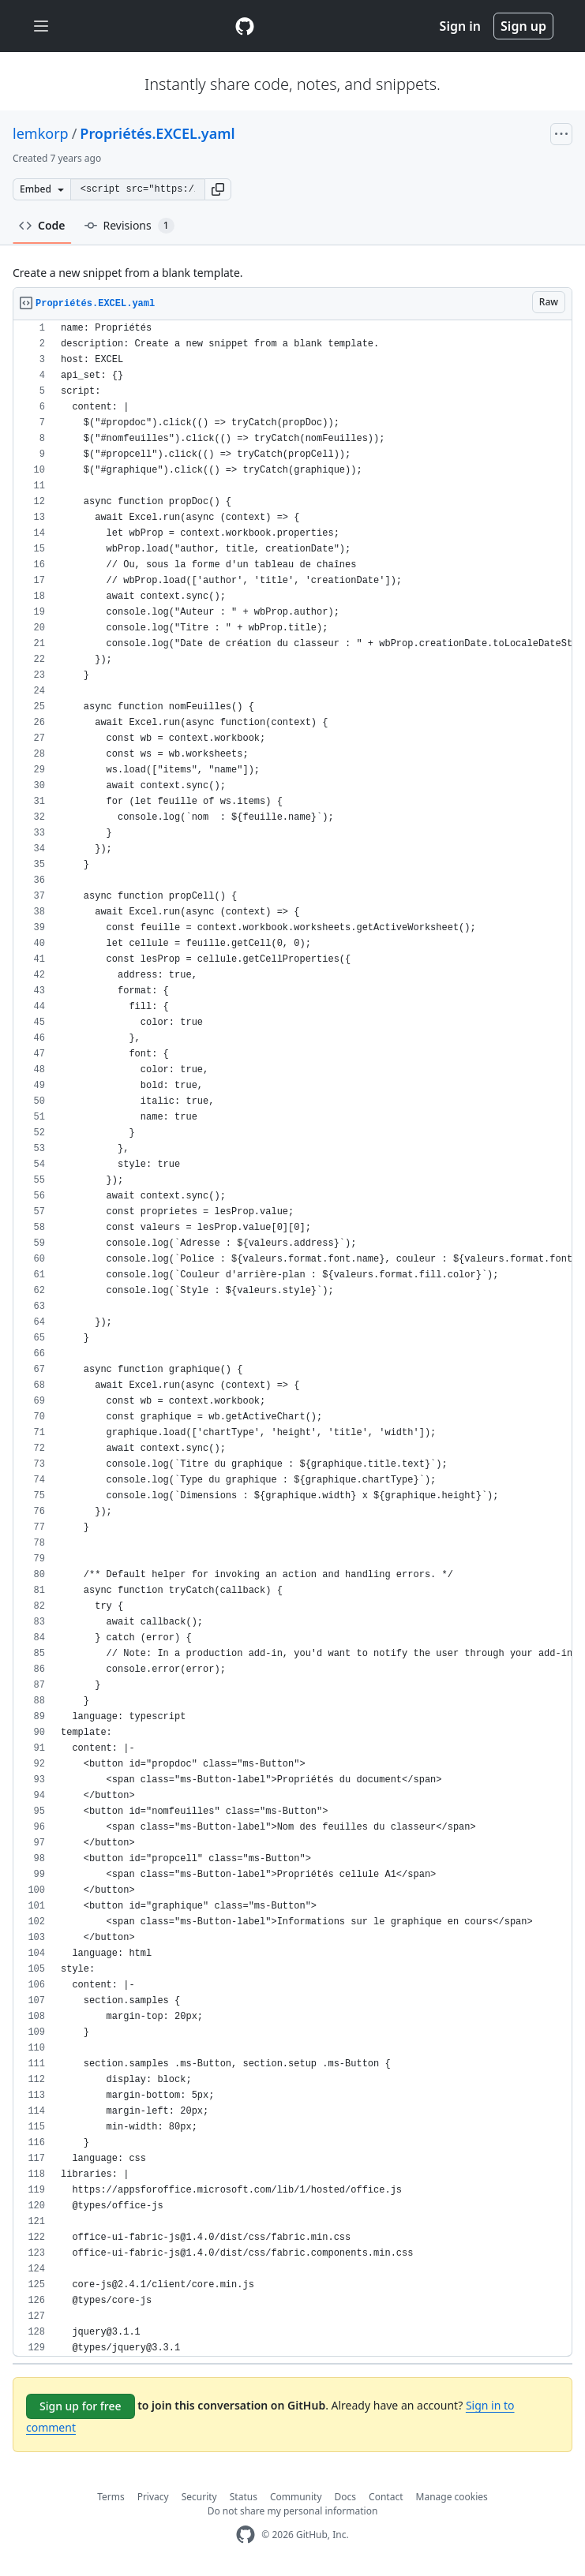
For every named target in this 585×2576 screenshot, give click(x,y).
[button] (217, 189)
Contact (386, 2496)
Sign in (460, 26)
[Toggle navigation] (41, 26)
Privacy (153, 2496)
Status (243, 2496)
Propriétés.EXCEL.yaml (157, 133)
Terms (111, 2496)
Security (199, 2496)
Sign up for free (80, 2405)
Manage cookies (452, 2496)
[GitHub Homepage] (245, 2534)
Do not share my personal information (293, 2511)
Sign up (523, 26)
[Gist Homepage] (244, 26)
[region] (292, 1338)
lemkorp (41, 133)
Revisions (129, 226)
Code (42, 225)
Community (296, 2496)
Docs (346, 2496)
